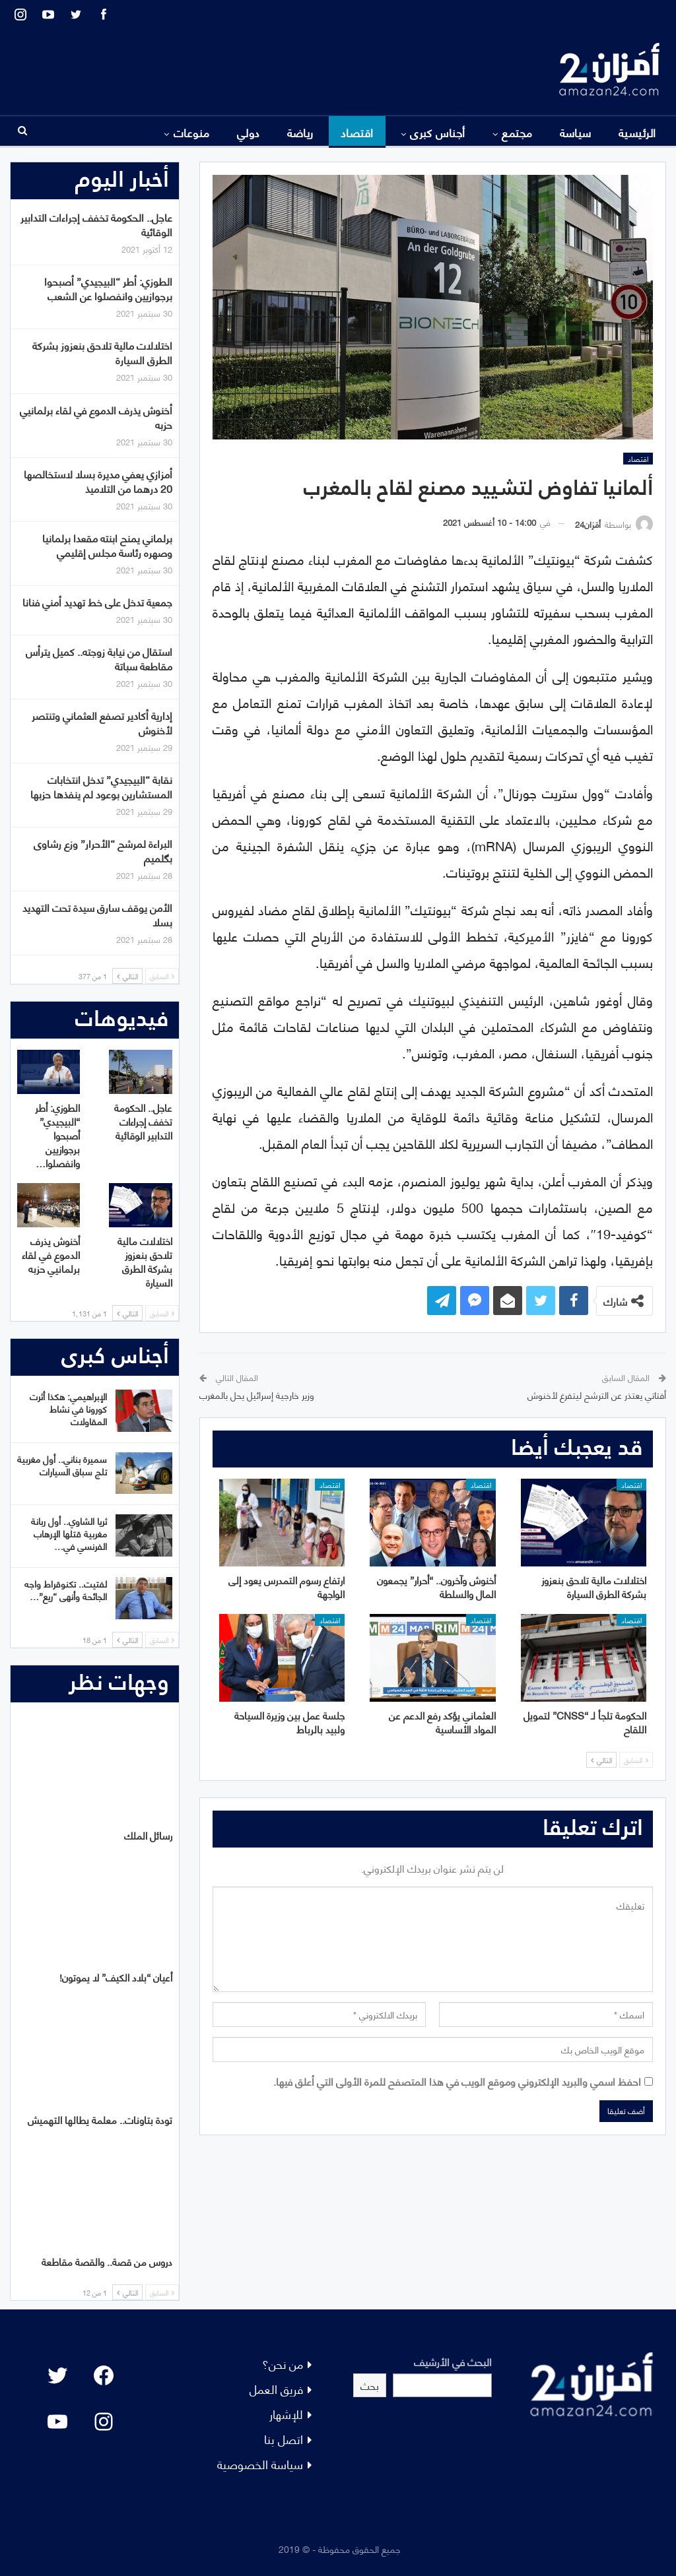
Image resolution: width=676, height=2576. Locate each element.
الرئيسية (637, 132)
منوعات (192, 132)
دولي (248, 132)
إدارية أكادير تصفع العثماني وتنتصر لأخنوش (102, 722)
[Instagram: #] (103, 2421)
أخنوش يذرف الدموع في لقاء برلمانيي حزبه (96, 417)
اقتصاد (357, 132)
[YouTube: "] (57, 2421)
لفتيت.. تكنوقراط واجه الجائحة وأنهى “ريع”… (65, 1589)
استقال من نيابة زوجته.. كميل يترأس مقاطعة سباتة (99, 658)
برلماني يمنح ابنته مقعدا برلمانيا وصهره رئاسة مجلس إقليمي (107, 545)
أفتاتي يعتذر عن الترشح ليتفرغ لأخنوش (596, 1394)
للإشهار (286, 2413)
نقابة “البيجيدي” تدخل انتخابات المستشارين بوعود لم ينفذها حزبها (101, 786)
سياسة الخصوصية (260, 2463)
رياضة (300, 132)
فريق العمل (276, 2388)
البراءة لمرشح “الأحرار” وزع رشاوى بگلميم (103, 850)
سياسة (576, 132)
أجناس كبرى (437, 132)
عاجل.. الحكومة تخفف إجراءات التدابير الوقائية (96, 224)
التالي (601, 1759)
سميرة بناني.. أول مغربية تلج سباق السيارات (62, 1464)
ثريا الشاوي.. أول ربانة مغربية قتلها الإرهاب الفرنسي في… (69, 1533)
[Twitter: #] (57, 2375)
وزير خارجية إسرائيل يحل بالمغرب (256, 1394)
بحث (369, 2385)
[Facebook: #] (103, 2375)
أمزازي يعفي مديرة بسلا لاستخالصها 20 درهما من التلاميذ (98, 481)
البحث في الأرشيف (453, 2361)
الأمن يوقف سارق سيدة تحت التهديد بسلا (97, 914)
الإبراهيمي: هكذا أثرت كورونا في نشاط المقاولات (68, 1408)
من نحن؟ (282, 2363)
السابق (636, 1759)
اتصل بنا (283, 2438)
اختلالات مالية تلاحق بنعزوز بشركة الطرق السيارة (102, 352)
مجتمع (517, 132)
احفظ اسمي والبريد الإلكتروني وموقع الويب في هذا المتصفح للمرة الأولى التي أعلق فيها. (457, 2081)
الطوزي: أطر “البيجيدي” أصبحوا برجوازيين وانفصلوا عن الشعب (108, 288)
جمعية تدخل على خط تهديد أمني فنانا (97, 601)
